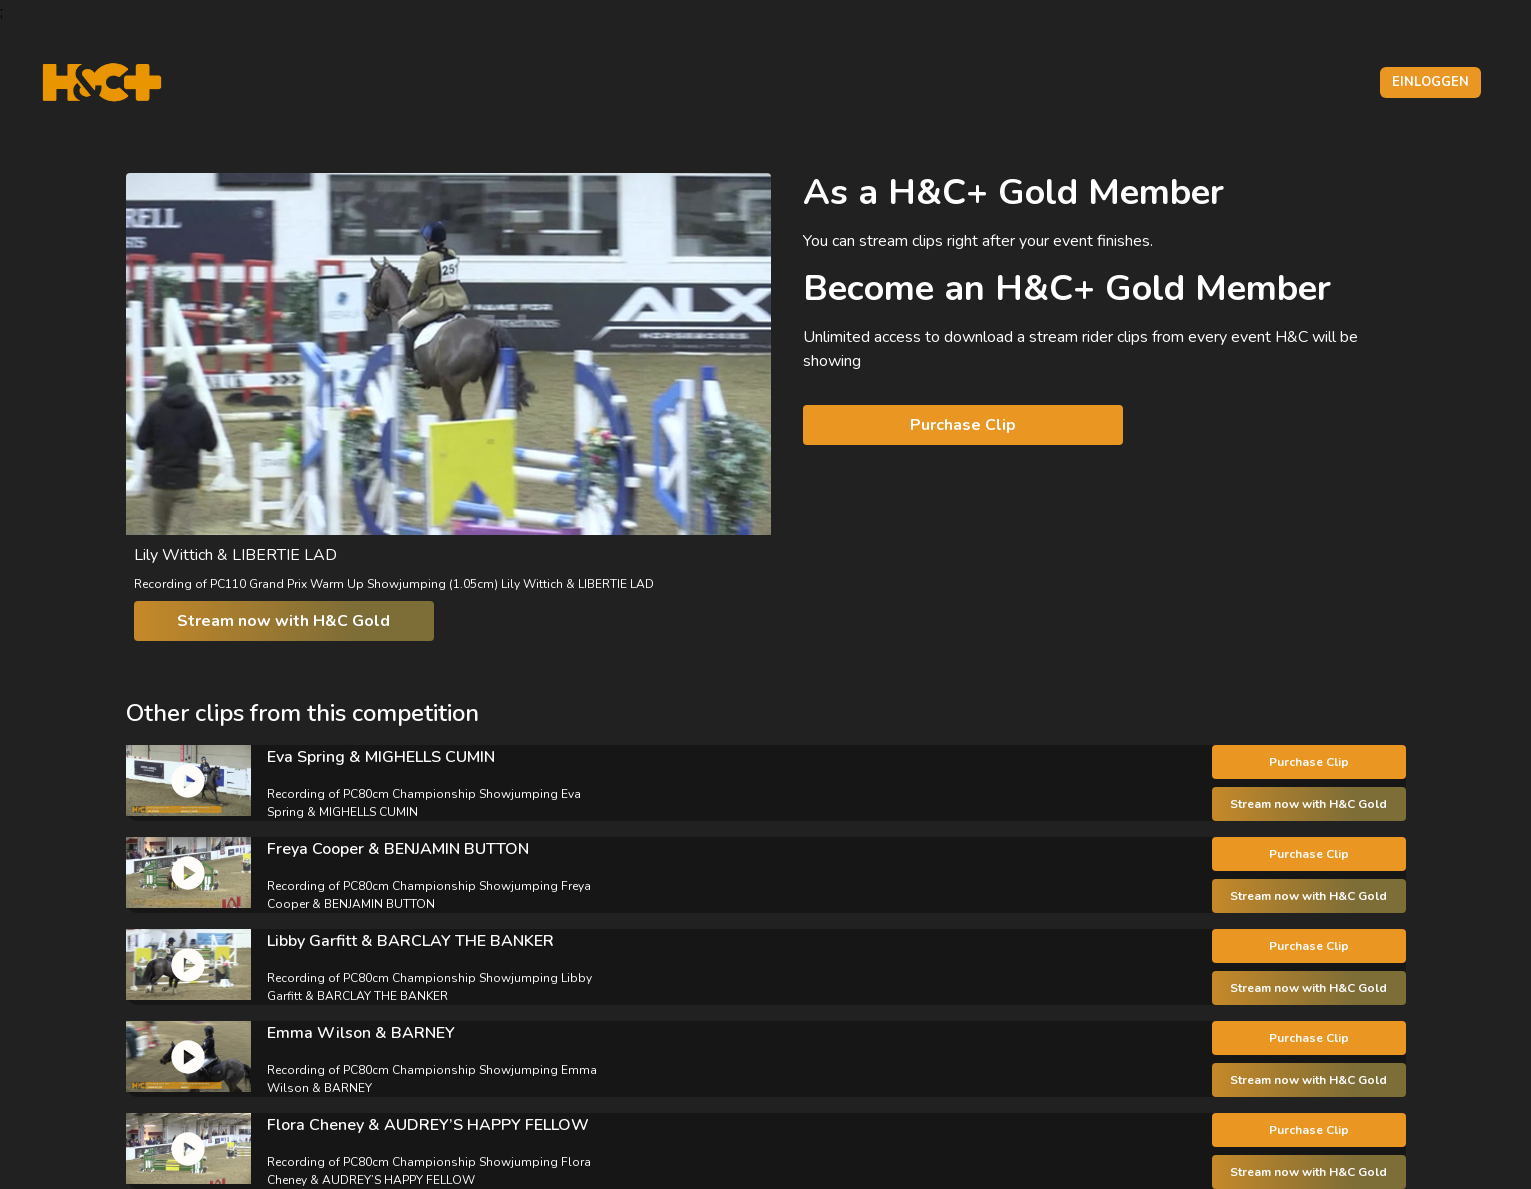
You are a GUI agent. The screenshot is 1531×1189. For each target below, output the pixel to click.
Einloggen (1430, 82)
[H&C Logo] (101, 82)
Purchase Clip (963, 425)
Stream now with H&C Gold (283, 621)
